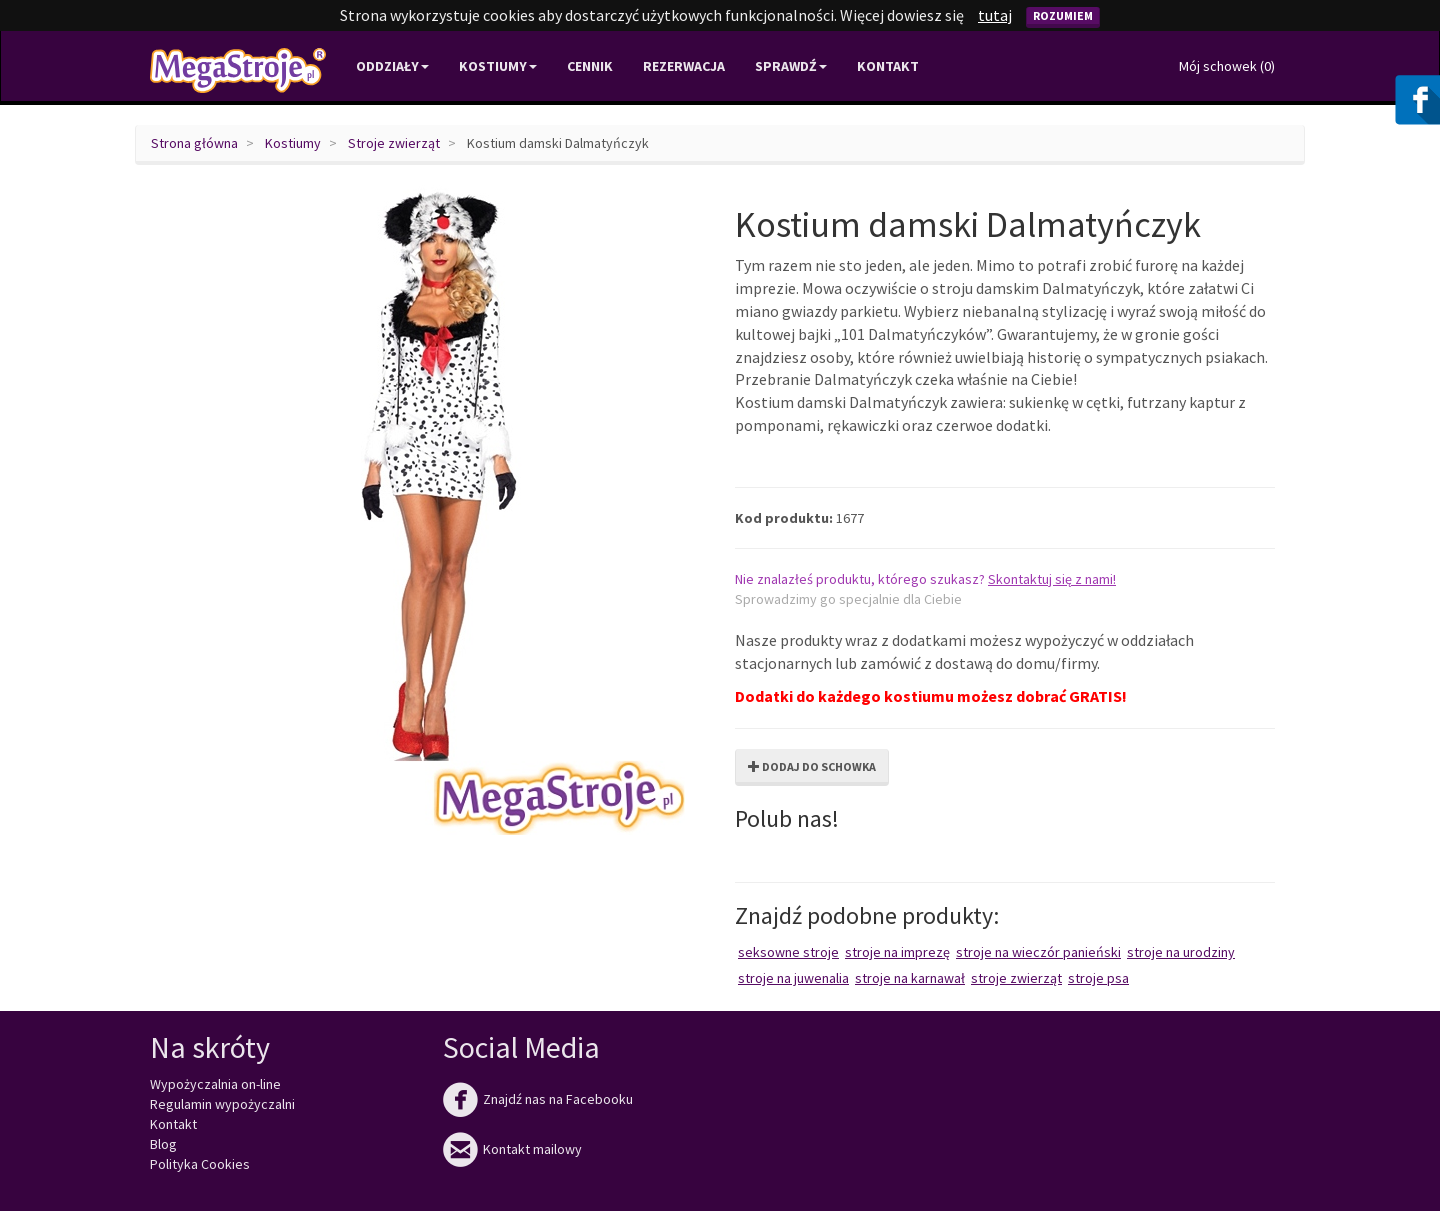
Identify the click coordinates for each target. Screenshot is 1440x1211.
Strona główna (194, 143)
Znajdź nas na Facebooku (538, 1099)
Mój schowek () (1227, 66)
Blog (163, 1144)
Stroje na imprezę (897, 952)
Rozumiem (1063, 15)
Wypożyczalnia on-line (215, 1084)
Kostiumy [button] (498, 66)
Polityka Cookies (200, 1164)
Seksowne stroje (788, 952)
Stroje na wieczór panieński (1038, 952)
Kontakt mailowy (512, 1149)
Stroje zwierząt (394, 143)
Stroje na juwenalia (793, 978)
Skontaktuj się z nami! (1052, 579)
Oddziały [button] (392, 66)
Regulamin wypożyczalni (222, 1104)
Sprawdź (791, 66)
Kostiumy (293, 143)
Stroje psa (1098, 978)
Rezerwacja (684, 66)
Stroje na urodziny (1181, 952)
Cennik (590, 66)
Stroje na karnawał (910, 978)
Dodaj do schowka (812, 766)
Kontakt (888, 66)
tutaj (995, 15)
